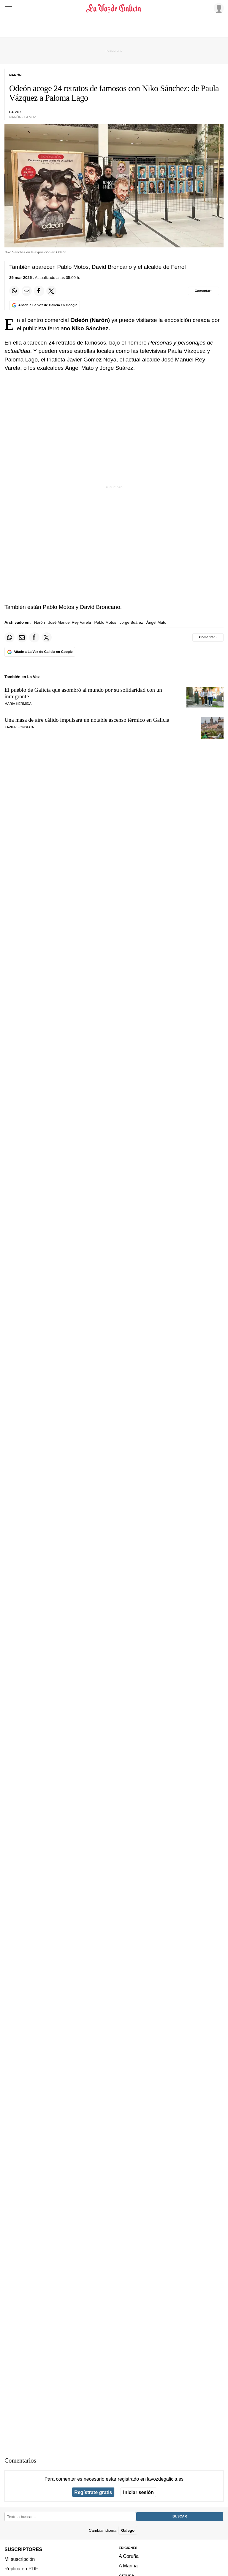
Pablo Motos (105, 622)
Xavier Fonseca (19, 727)
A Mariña (128, 2566)
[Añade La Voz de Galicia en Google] (44, 305)
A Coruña (129, 2556)
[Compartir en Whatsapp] (14, 291)
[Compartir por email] (27, 291)
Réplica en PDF (21, 2568)
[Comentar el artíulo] (203, 291)
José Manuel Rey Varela (69, 622)
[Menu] (8, 8)
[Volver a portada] (114, 8)
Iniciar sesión (138, 2492)
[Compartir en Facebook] (39, 291)
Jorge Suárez (131, 622)
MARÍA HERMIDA (17, 703)
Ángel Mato (156, 622)
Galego (127, 2530)
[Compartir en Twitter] (51, 291)
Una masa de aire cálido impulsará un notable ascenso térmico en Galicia (87, 720)
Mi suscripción (19, 2559)
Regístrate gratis (93, 2492)
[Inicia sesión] (218, 8)
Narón (39, 622)
